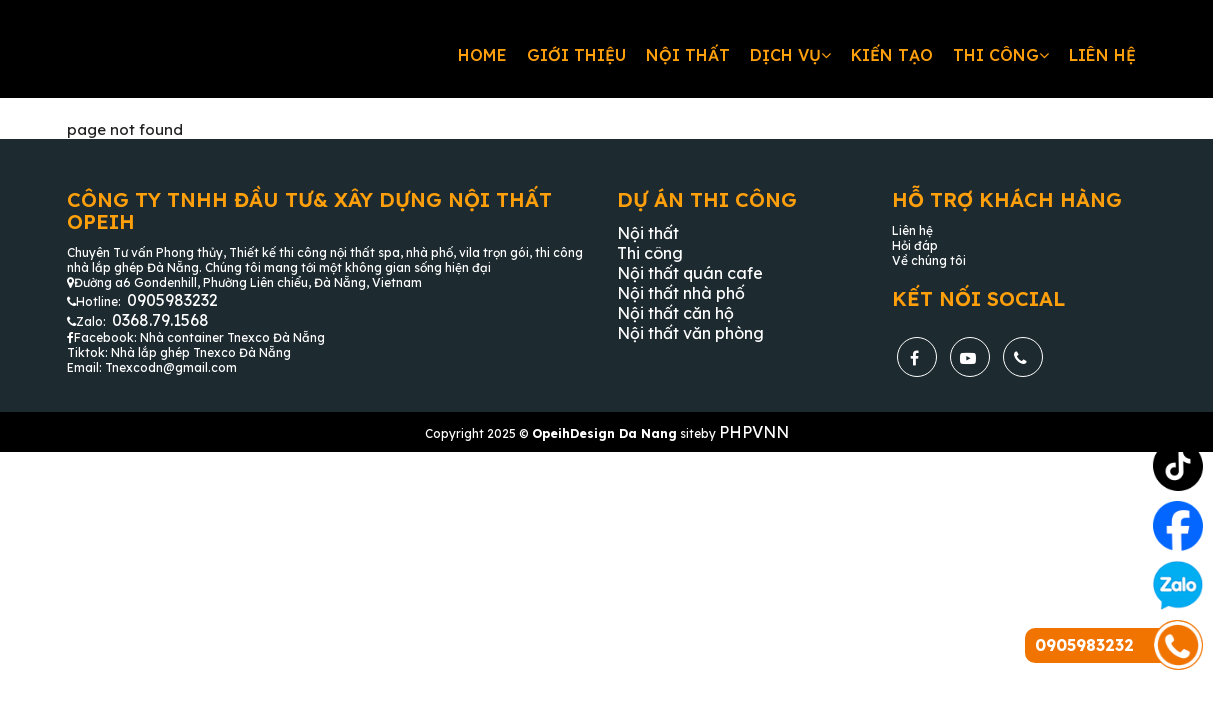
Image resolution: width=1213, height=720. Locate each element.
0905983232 (172, 300)
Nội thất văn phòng (690, 333)
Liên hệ (1102, 55)
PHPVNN (754, 432)
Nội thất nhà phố (681, 293)
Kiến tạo (892, 55)
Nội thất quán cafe (690, 273)
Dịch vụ (790, 55)
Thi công (1001, 55)
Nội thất (688, 55)
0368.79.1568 (160, 320)
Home (482, 55)
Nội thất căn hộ (675, 313)
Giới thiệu (576, 55)
